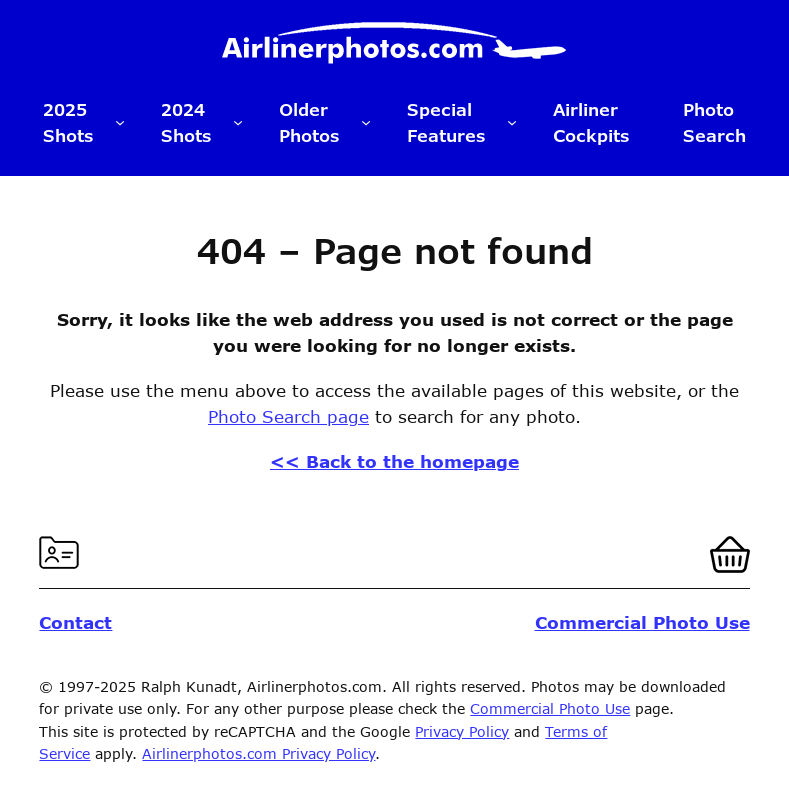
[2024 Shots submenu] (238, 122)
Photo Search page (288, 416)
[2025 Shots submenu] (120, 122)
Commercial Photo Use (550, 708)
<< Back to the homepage (394, 461)
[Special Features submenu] (512, 122)
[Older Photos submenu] (366, 122)
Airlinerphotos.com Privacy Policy (258, 753)
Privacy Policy (462, 731)
